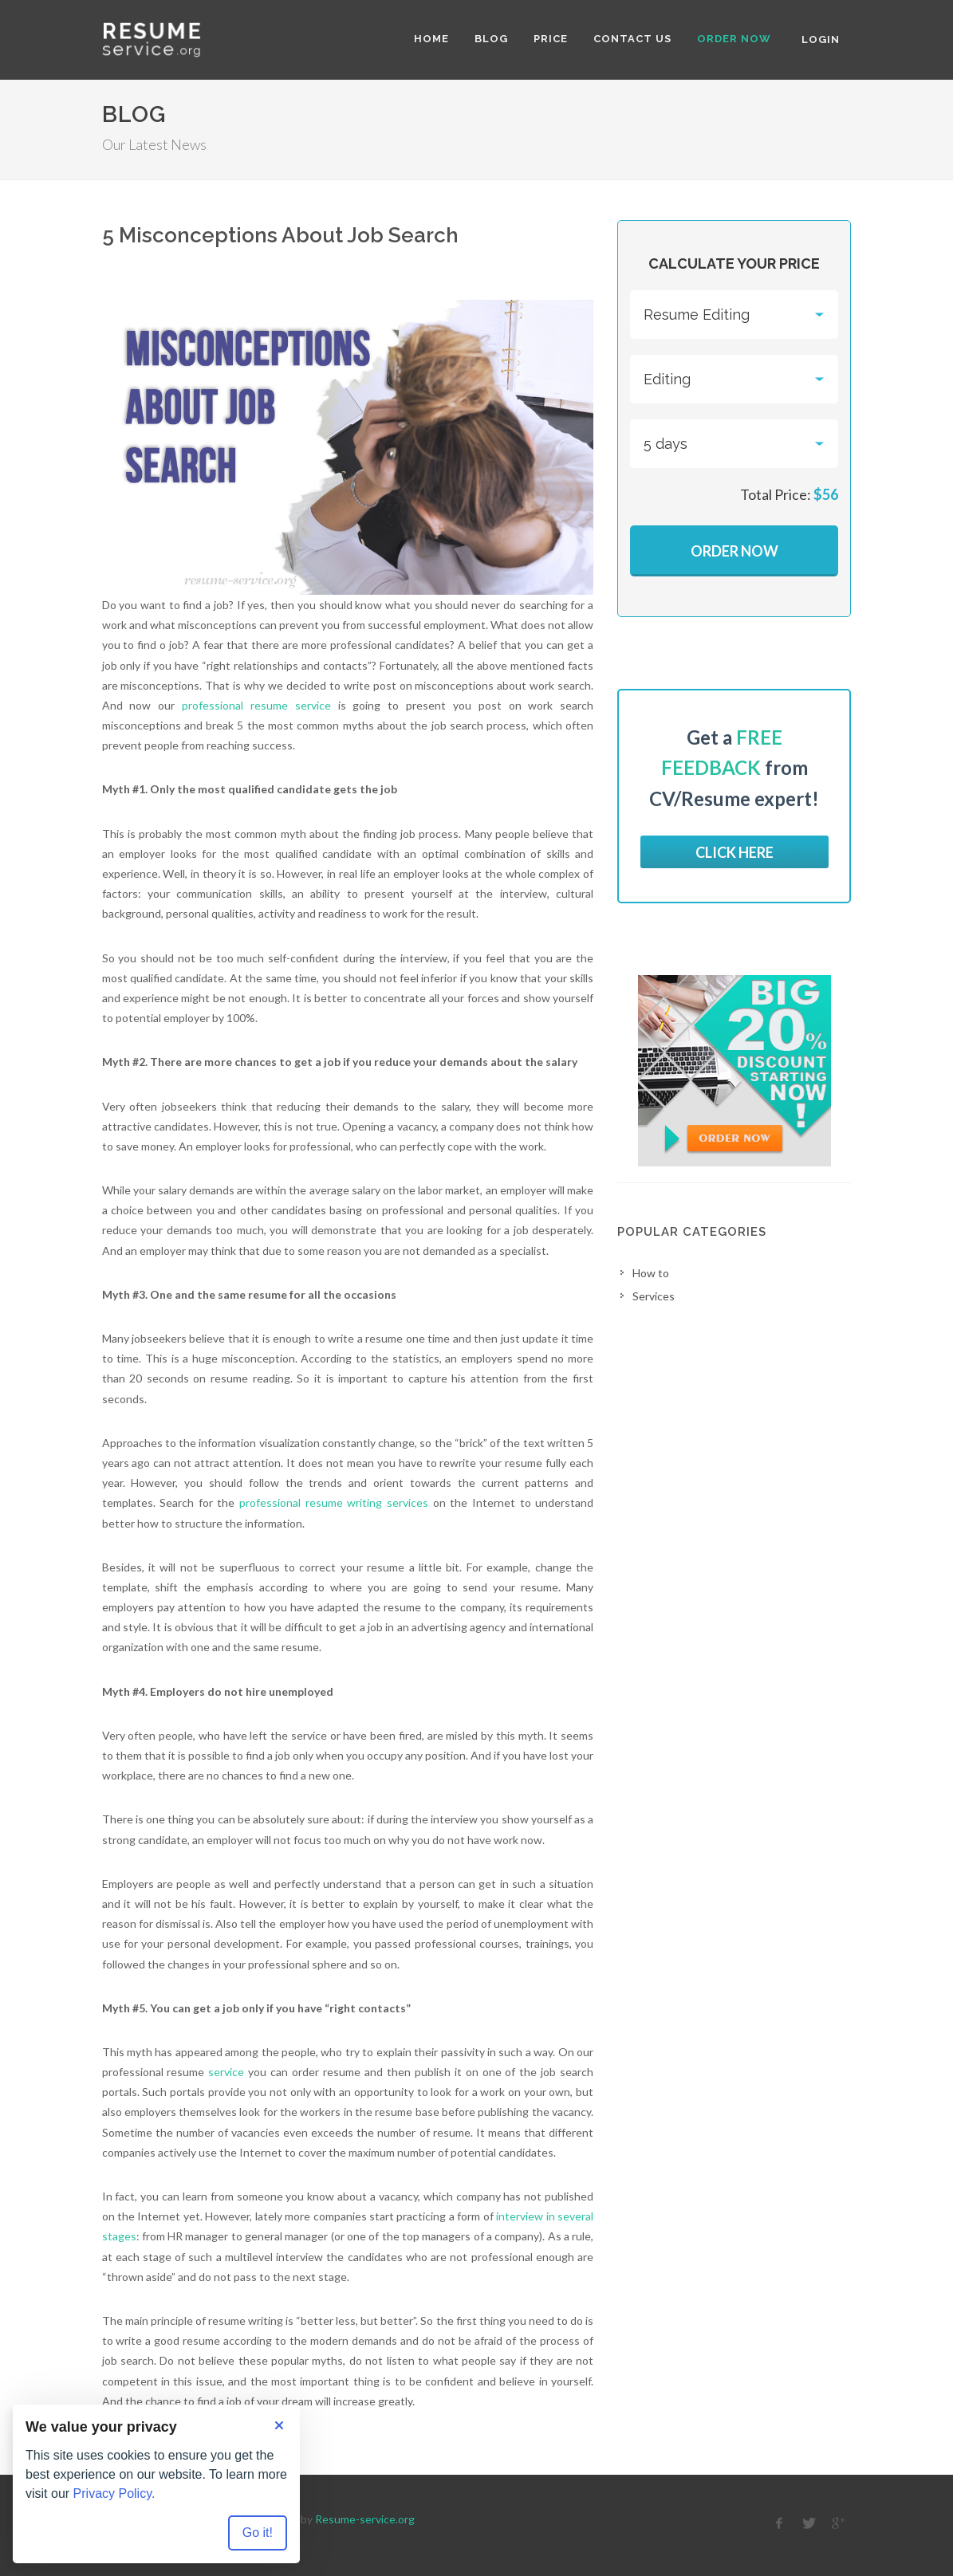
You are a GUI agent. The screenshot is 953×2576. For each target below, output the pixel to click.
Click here (734, 852)
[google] (838, 2523)
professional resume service (256, 705)
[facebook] (779, 2523)
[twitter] (808, 2523)
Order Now (734, 551)
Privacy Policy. (114, 2493)
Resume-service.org (365, 2519)
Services (653, 1296)
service (226, 2071)
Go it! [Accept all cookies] (257, 2532)
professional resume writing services (333, 1502)
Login (820, 39)
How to (650, 1273)
